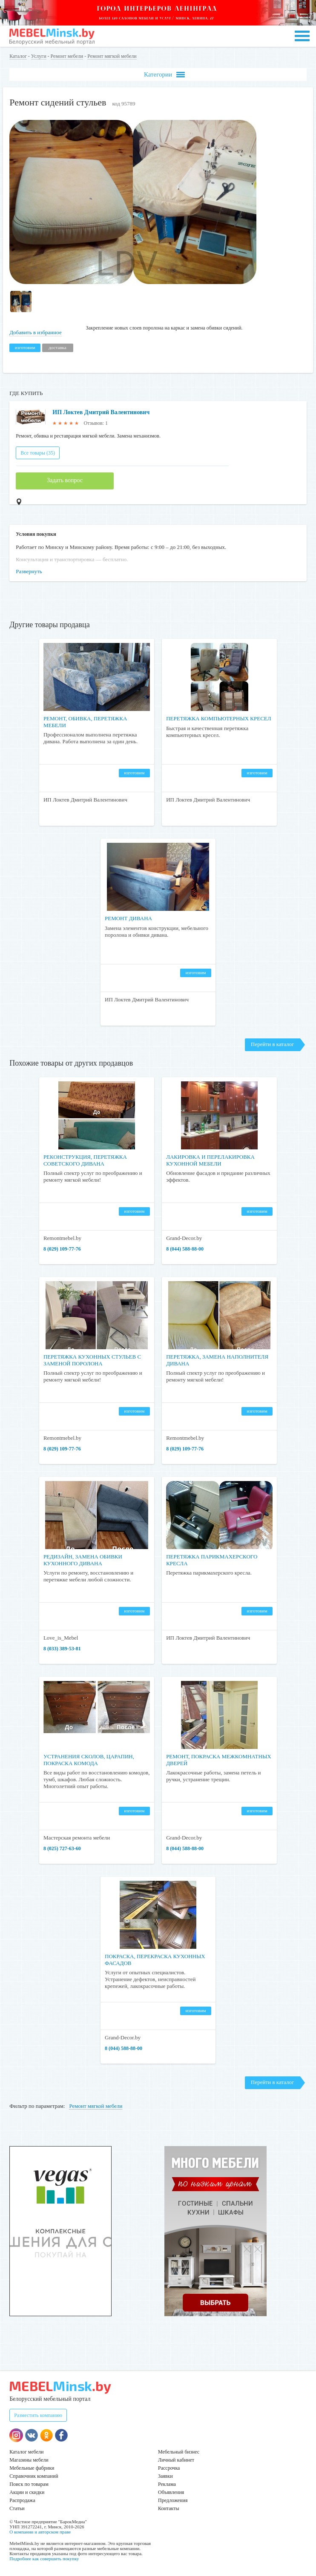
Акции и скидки (26, 2492)
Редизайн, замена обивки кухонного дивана (82, 1560)
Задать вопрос (65, 480)
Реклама (167, 2484)
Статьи (16, 2508)
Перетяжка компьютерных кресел (218, 718)
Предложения (172, 2500)
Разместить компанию (38, 2415)
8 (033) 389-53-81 (62, 1649)
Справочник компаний (33, 2476)
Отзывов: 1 (96, 423)
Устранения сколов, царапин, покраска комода (88, 1759)
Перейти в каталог (272, 1044)
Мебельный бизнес (178, 2452)
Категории (164, 74)
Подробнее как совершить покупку (44, 2558)
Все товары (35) (37, 453)
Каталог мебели (26, 2452)
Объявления (171, 2492)
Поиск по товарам (29, 2484)
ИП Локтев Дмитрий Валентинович (100, 412)
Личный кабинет (176, 2460)
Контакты (168, 2508)
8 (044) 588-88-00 (185, 1249)
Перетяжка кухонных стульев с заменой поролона (92, 1360)
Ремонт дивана (128, 918)
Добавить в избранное (35, 332)
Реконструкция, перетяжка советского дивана (85, 1160)
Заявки (165, 2476)
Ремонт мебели (67, 56)
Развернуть (29, 571)
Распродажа (22, 2500)
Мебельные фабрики (31, 2468)
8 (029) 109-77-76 (62, 1249)
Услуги (38, 56)
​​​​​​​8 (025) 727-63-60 (62, 1848)
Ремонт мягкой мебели (111, 56)
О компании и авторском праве (40, 2531)
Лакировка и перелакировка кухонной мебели (210, 1160)
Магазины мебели (29, 2460)
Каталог (18, 56)
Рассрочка (169, 2468)
